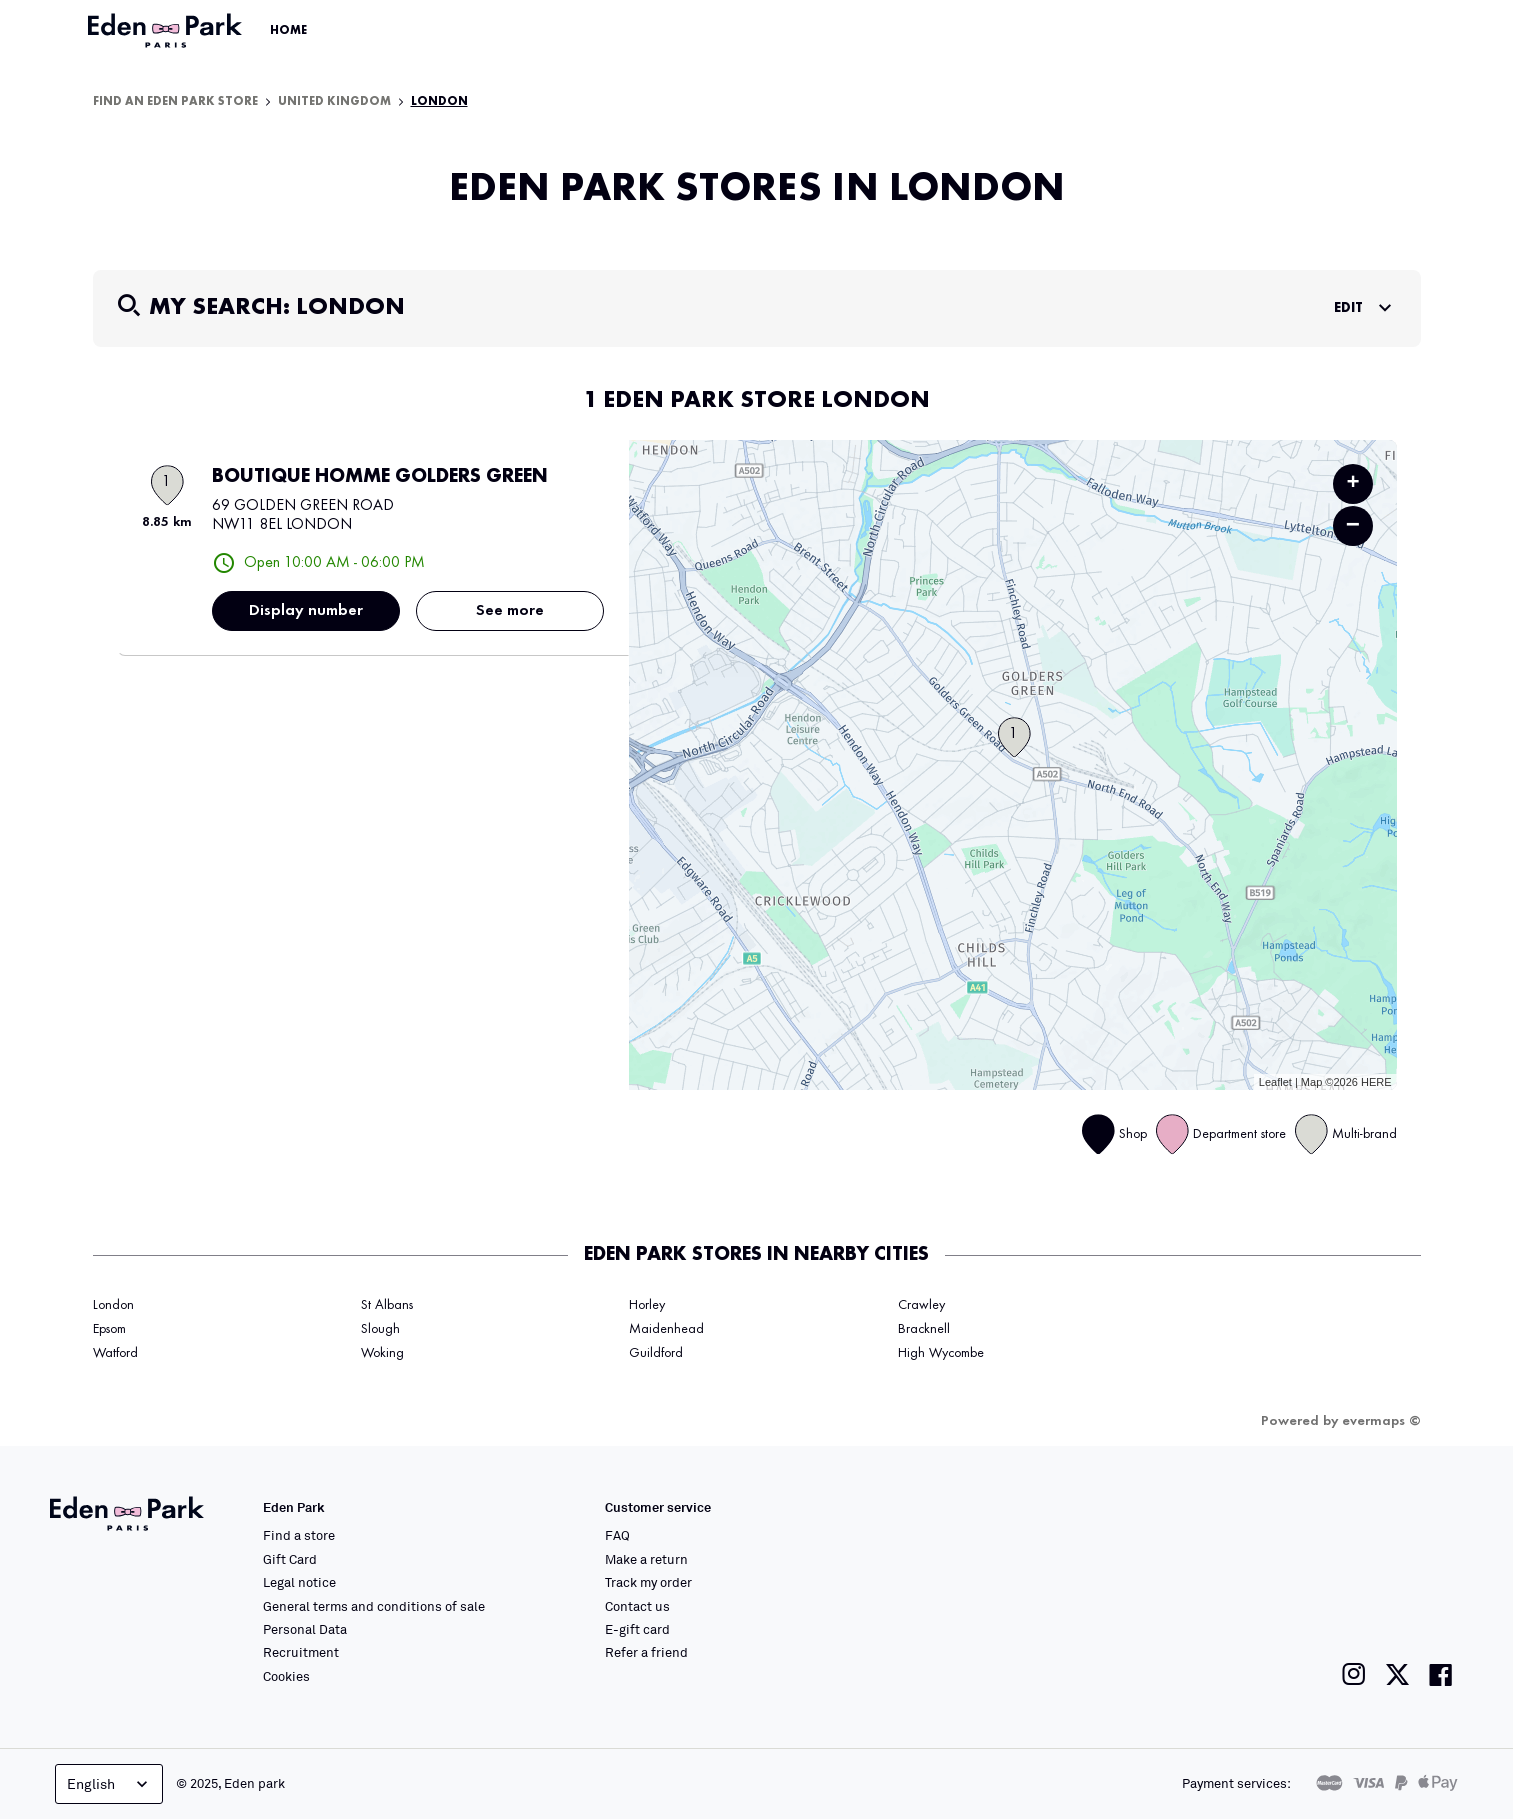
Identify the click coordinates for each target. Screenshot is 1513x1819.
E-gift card (637, 1629)
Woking (382, 1353)
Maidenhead (666, 1329)
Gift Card (290, 1559)
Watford (115, 1353)
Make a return (646, 1559)
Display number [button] (306, 611)
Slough (380, 1329)
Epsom (109, 1329)
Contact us (637, 1606)
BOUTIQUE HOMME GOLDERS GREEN (380, 477)
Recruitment (301, 1652)
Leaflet (1275, 1082)
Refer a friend (646, 1652)
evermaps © (1381, 1421)
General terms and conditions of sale (374, 1606)
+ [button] (1352, 484)
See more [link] (510, 611)
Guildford (656, 1353)
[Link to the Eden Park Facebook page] (1441, 1674)
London (439, 102)
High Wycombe (941, 1353)
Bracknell (924, 1329)
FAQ (617, 1535)
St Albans (387, 1305)
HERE (1376, 1082)
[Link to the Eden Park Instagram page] (1354, 1674)
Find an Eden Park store (175, 102)
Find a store (299, 1535)
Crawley (921, 1305)
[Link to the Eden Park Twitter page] (1397, 1674)
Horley (647, 1305)
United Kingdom (334, 102)
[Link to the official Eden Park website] (167, 31)
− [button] (1353, 525)
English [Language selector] (109, 1784)
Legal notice (299, 1582)
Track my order (648, 1582)
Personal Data (305, 1629)
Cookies (286, 1676)
